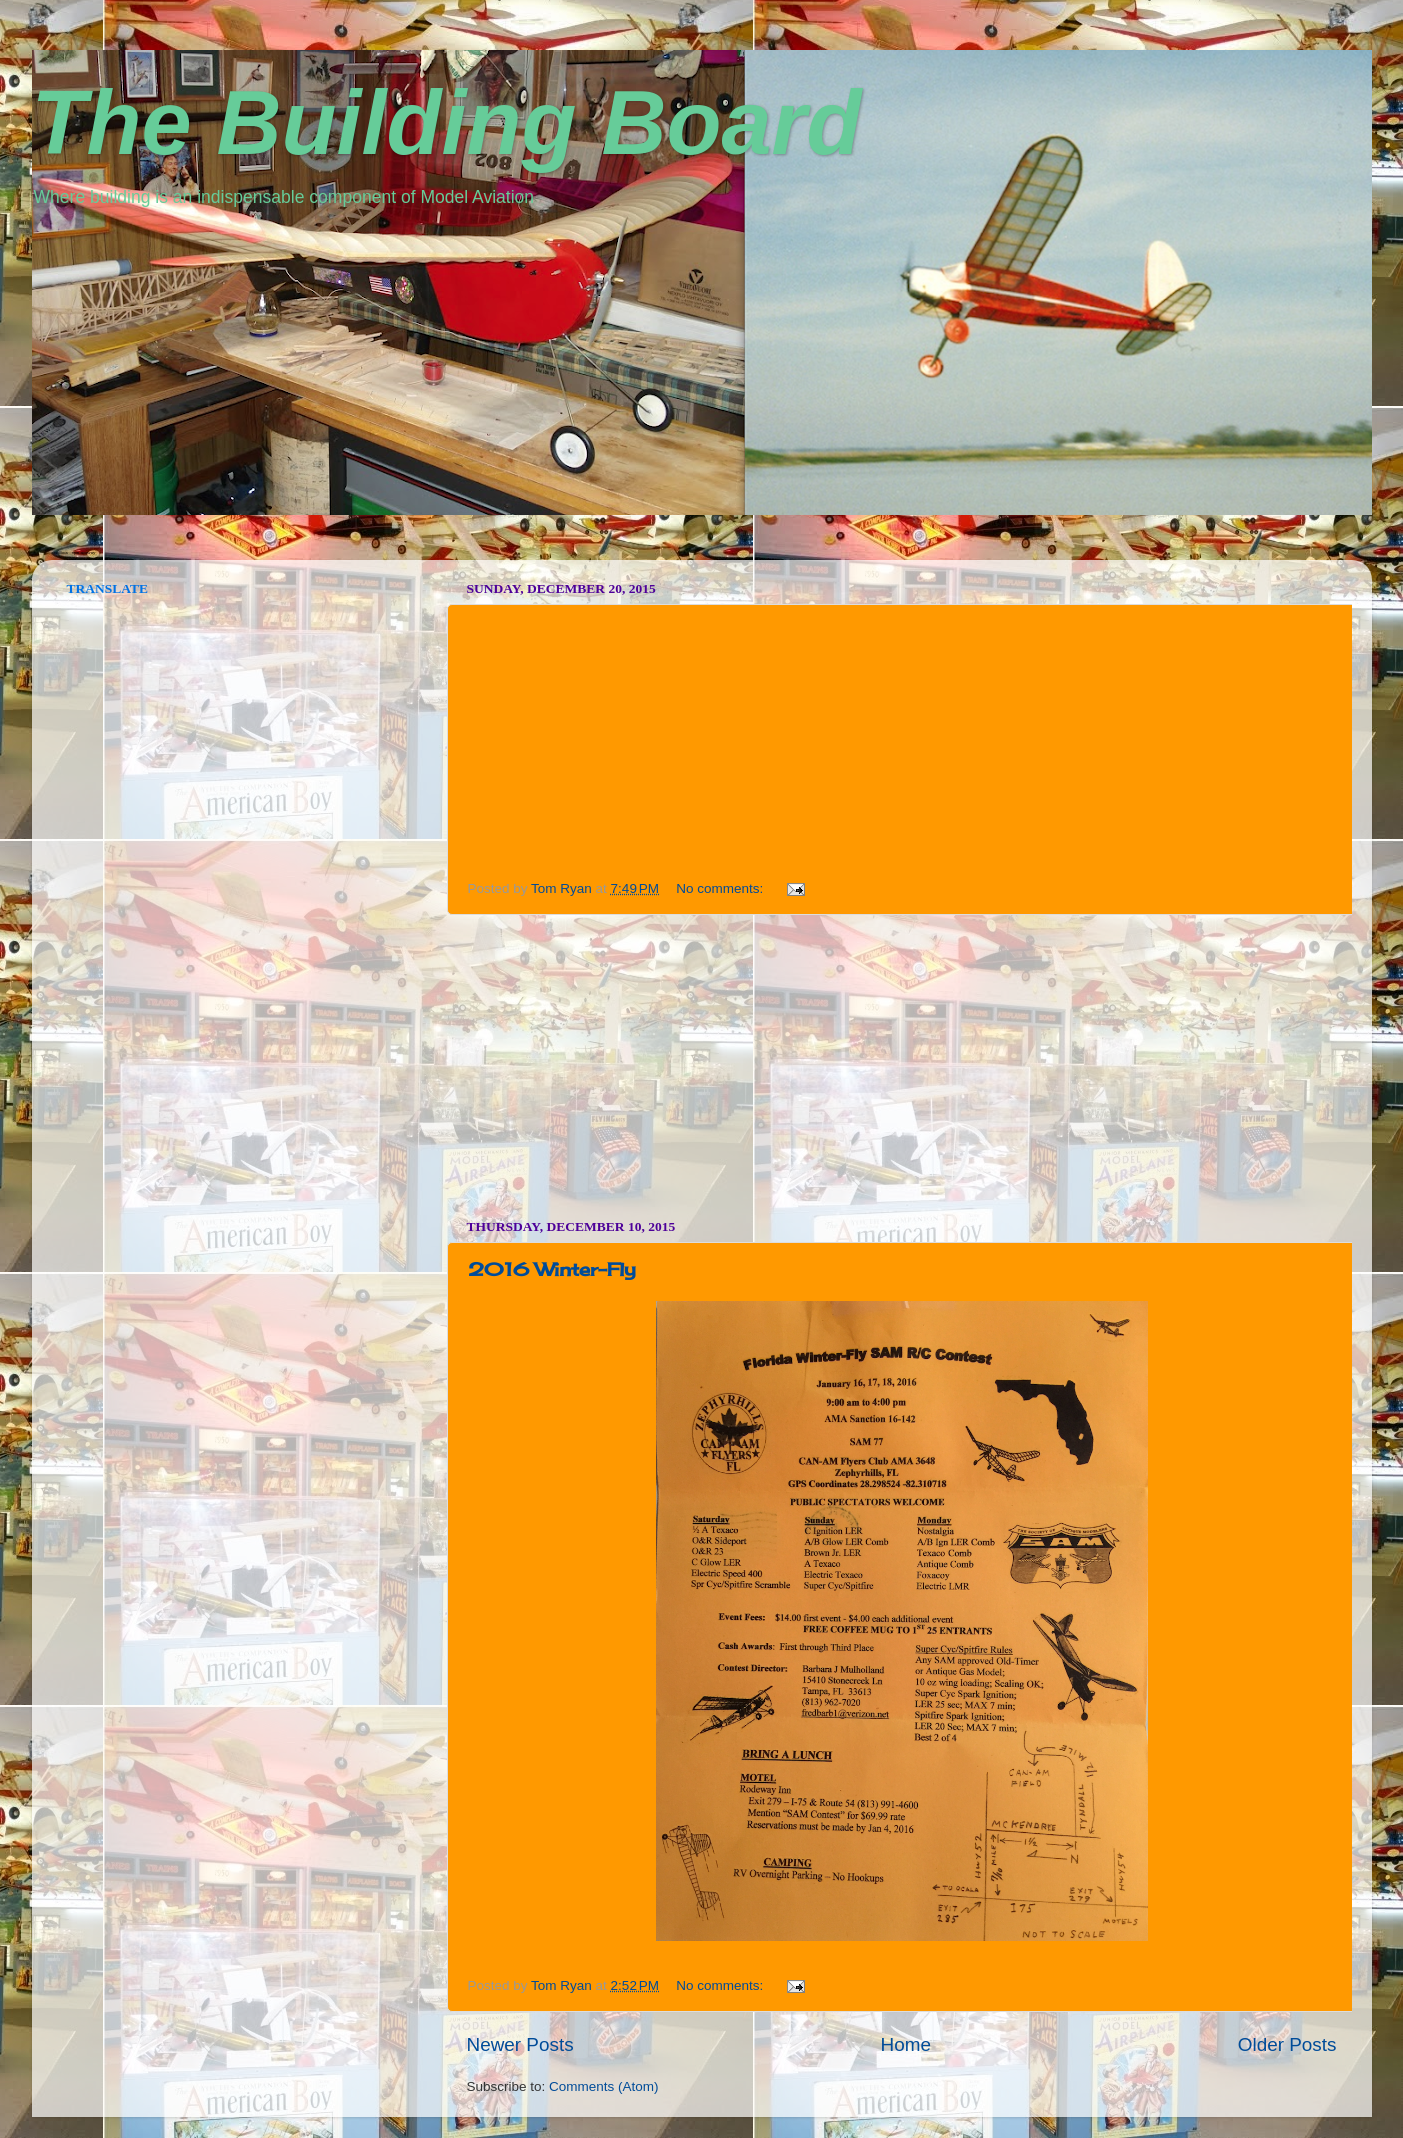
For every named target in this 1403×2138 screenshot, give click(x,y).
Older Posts (1287, 2044)
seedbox (60, 552)
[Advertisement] (902, 1067)
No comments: (721, 888)
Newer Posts (520, 2044)
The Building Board (447, 123)
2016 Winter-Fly (552, 1269)
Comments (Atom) (604, 2086)
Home (906, 2044)
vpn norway (84, 552)
